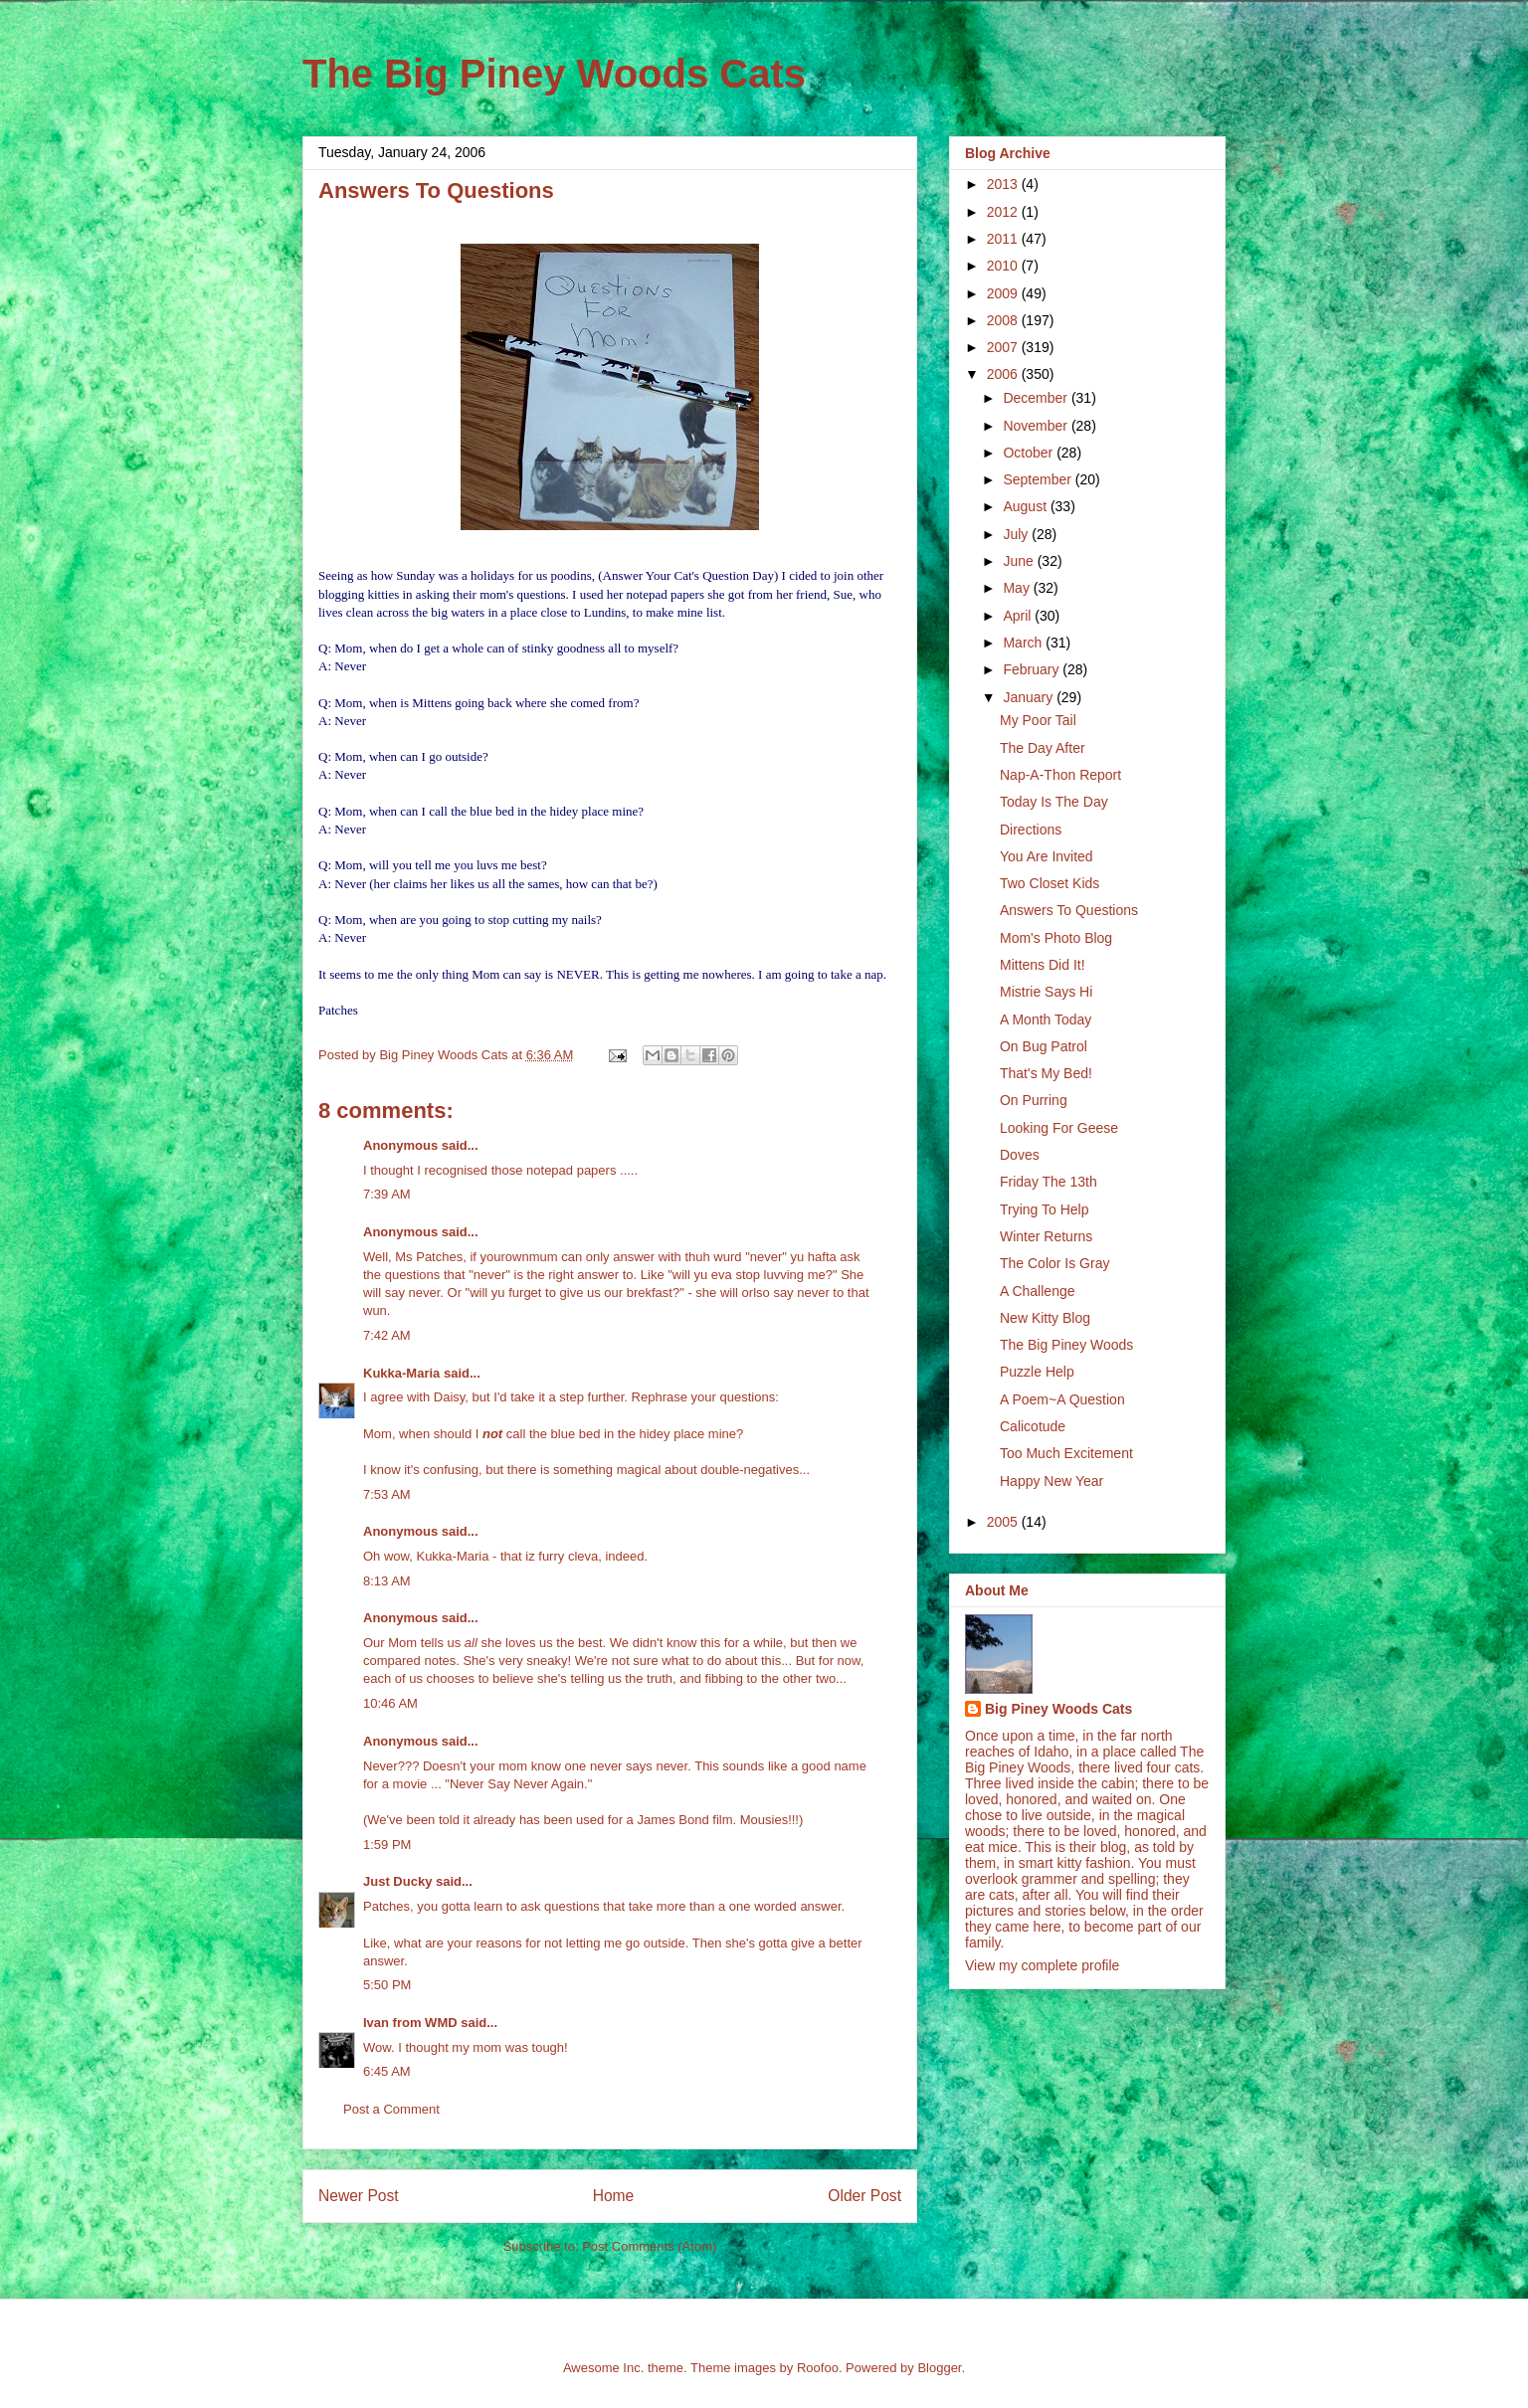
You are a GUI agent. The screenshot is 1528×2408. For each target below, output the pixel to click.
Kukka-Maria (401, 1373)
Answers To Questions (1069, 910)
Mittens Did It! (1042, 965)
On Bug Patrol (1043, 1046)
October (1029, 453)
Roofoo (818, 2367)
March (1024, 642)
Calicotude (1032, 1426)
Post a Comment (391, 2109)
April (1019, 616)
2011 (1004, 239)
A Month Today (1045, 1019)
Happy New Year (1051, 1481)
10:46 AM (390, 1703)
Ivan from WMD (410, 2022)
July (1017, 534)
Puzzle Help (1037, 1372)
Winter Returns (1046, 1236)
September (1038, 479)
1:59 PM (387, 1844)
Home (614, 2195)
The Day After (1042, 748)
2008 (1004, 320)
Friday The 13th (1048, 1182)
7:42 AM (387, 1335)
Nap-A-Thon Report (1060, 775)
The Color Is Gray (1054, 1263)
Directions (1030, 829)
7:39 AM (387, 1194)
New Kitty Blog (1045, 1318)
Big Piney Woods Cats (1058, 1709)
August (1026, 506)
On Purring (1033, 1100)
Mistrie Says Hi (1046, 992)
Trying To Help (1044, 1209)
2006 (1004, 374)
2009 (1004, 293)
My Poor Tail (1038, 720)
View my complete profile (1042, 1965)
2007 (1004, 347)
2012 (1004, 212)
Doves (1020, 1155)
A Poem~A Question (1062, 1399)
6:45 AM (387, 2071)
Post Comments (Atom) (649, 2246)
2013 (1004, 184)
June (1020, 561)
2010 (1004, 266)
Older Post (864, 2195)
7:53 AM (387, 1494)
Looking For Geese (1059, 1128)
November (1036, 426)
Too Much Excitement (1066, 1453)
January (1029, 697)
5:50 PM (387, 1984)
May (1018, 588)
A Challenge (1037, 1291)
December (1036, 398)
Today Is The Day (1054, 802)
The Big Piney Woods (1066, 1345)
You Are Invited (1046, 856)
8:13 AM (387, 1581)
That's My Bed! (1046, 1073)
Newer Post (358, 2195)
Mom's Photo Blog (1056, 938)
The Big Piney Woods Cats (554, 73)
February (1032, 669)
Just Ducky (397, 1881)
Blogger (939, 2367)
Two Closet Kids (1049, 883)
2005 (1004, 1522)
